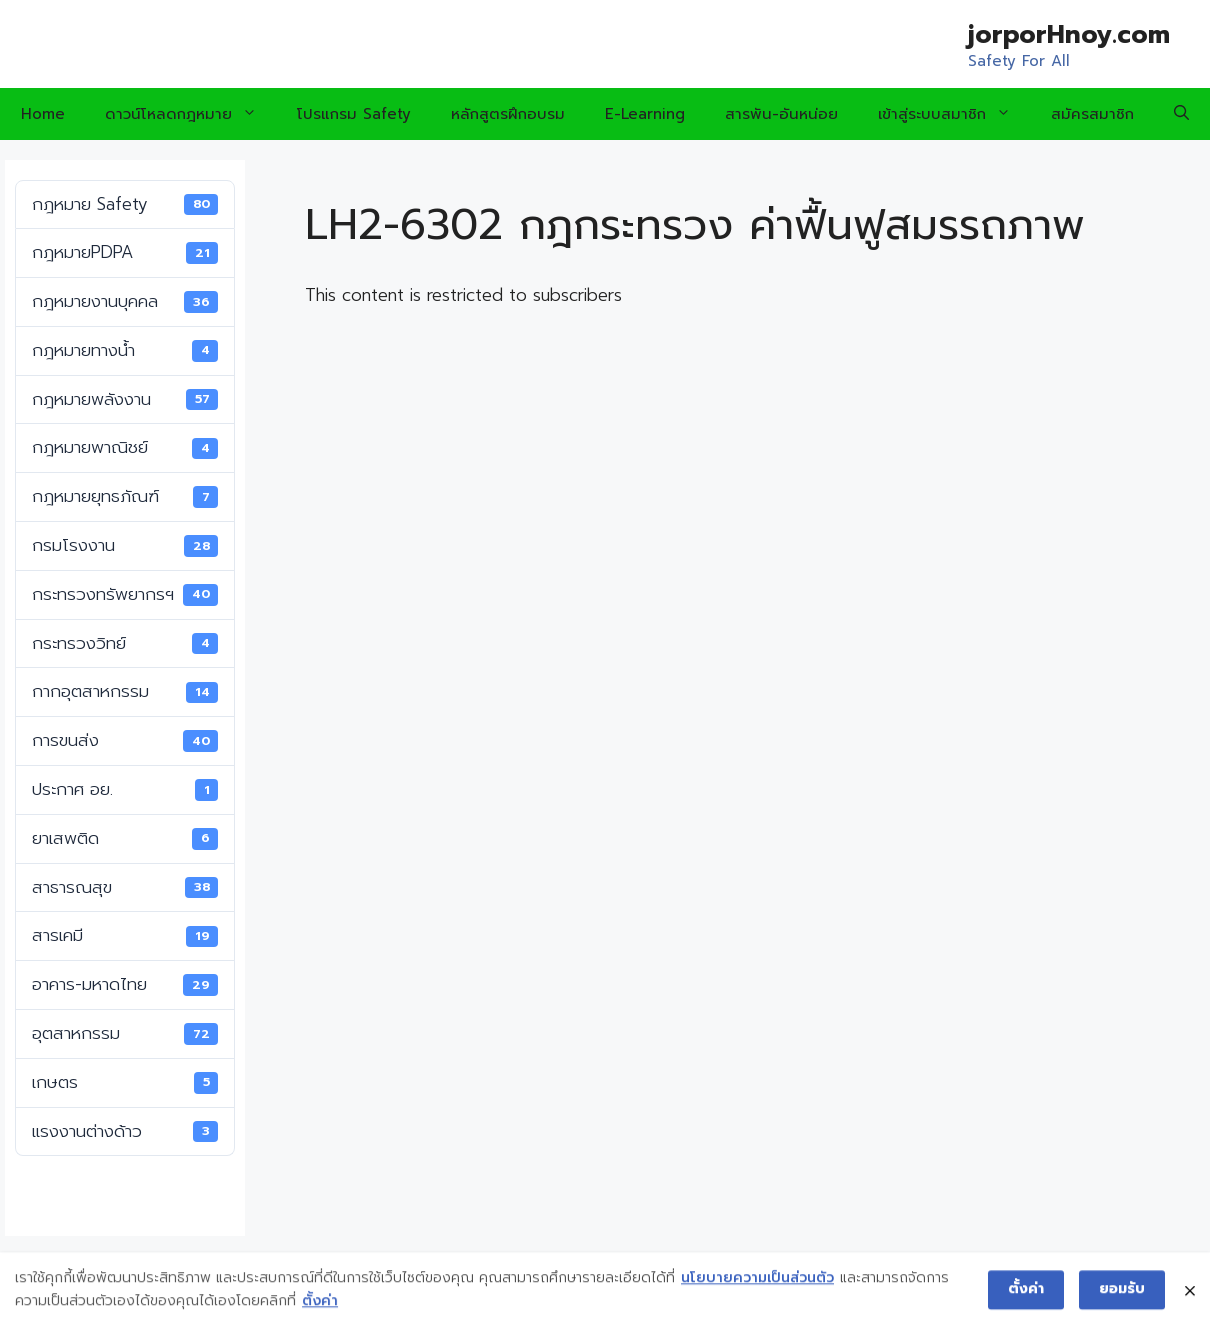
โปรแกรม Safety (354, 114)
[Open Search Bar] (1181, 114)
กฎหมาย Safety (125, 204)
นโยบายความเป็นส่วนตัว (757, 1289)
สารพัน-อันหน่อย (781, 114)
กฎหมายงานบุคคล (125, 301)
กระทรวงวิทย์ (125, 643)
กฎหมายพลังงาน (125, 399)
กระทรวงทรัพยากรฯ (125, 594)
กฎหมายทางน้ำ (125, 350)
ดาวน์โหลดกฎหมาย (191, 114)
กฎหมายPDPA (125, 252)
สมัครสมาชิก (1092, 114)
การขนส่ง (125, 740)
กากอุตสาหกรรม (125, 691)
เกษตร (125, 1082)
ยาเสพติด (125, 838)
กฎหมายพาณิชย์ (125, 447)
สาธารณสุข (125, 887)
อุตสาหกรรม (125, 1033)
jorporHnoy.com (1069, 35)
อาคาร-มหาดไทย (125, 984)
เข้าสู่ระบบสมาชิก (954, 114)
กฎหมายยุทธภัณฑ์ (125, 496)
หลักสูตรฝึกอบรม (508, 114)
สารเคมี (125, 935)
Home (43, 114)
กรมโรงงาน (125, 545)
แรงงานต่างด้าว (125, 1131)
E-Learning (645, 114)
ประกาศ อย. (125, 789)
